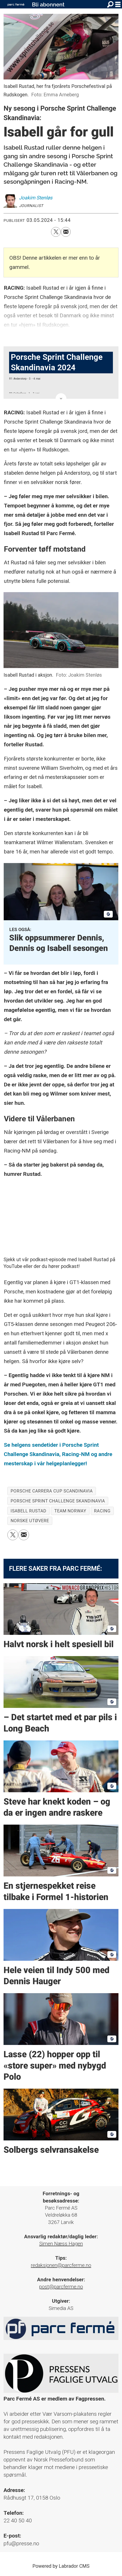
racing (102, 1510)
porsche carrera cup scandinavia (52, 1490)
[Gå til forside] (15, 4)
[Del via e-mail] (66, 232)
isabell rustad (28, 1510)
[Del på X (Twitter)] (56, 232)
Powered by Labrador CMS (61, 2566)
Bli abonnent (48, 4)
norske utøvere (30, 1520)
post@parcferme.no (61, 2287)
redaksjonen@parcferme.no (61, 2265)
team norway (70, 1510)
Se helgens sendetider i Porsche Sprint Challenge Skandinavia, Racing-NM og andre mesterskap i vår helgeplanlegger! (58, 1454)
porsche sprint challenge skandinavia (58, 1500)
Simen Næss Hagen (61, 2244)
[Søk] (110, 4)
